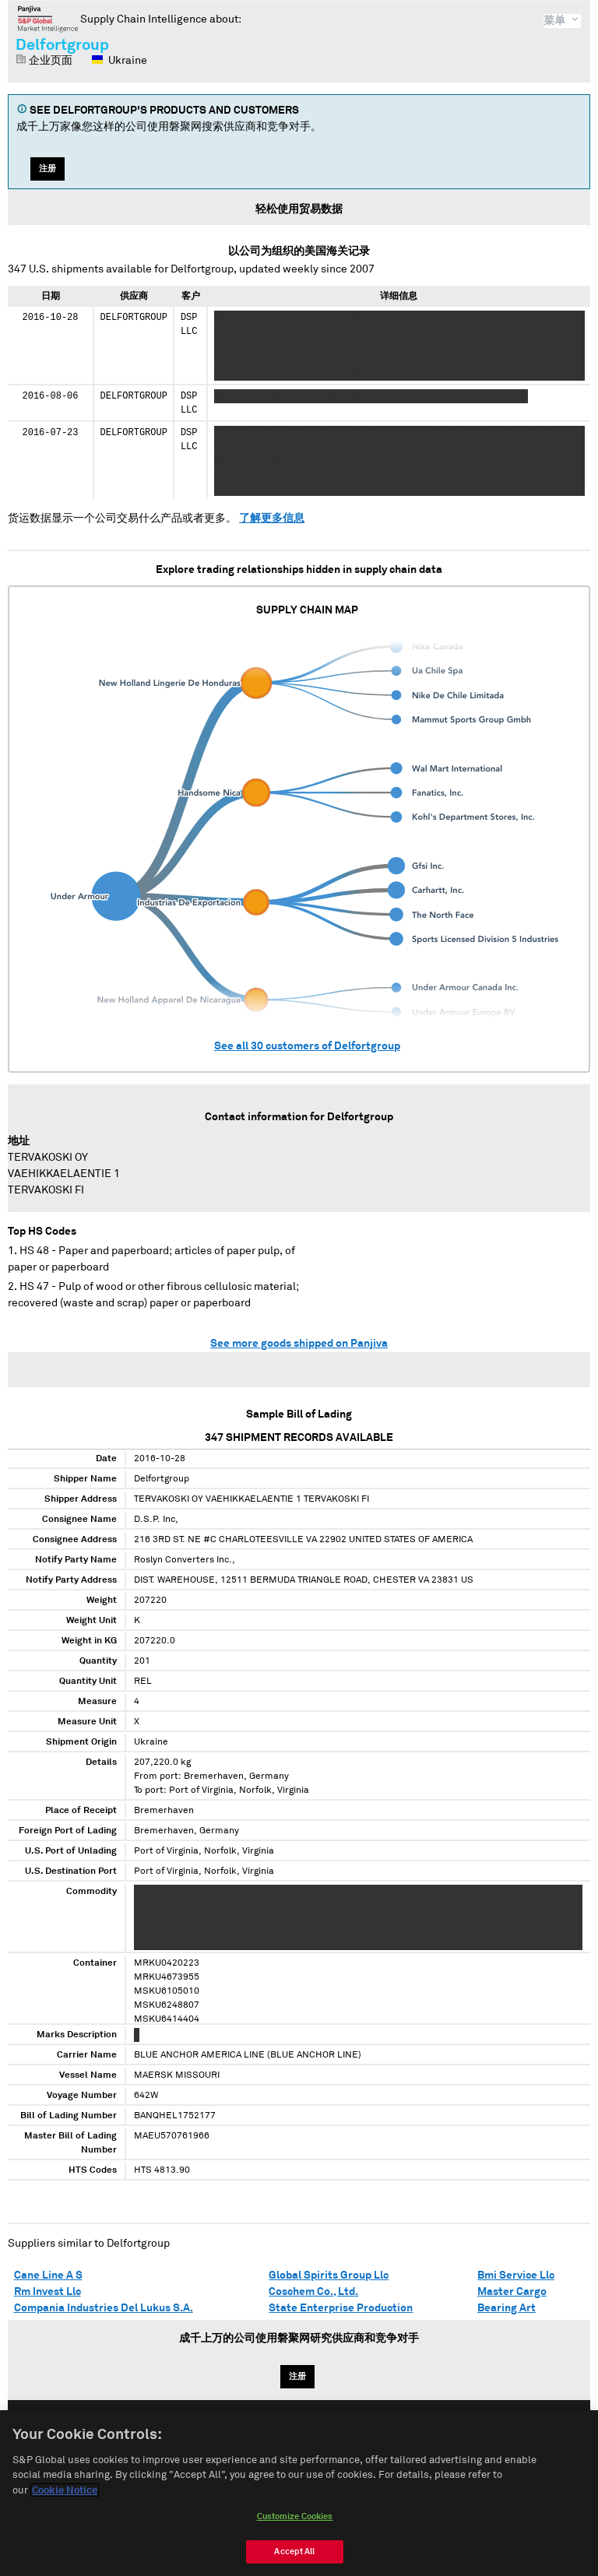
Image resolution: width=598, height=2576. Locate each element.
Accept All (294, 2559)
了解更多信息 (271, 518)
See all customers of (307, 1046)
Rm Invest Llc (47, 2291)
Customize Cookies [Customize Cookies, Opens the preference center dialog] (295, 2524)
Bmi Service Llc (515, 2275)
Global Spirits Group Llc (329, 2275)
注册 (47, 168)
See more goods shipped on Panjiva (299, 1343)
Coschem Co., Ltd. (313, 2291)
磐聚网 (48, 18)
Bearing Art (506, 2308)
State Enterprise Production (341, 2308)
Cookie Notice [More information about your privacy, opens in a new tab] (64, 2498)
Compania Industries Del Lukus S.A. (103, 2308)
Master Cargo (512, 2291)
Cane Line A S (48, 2275)
